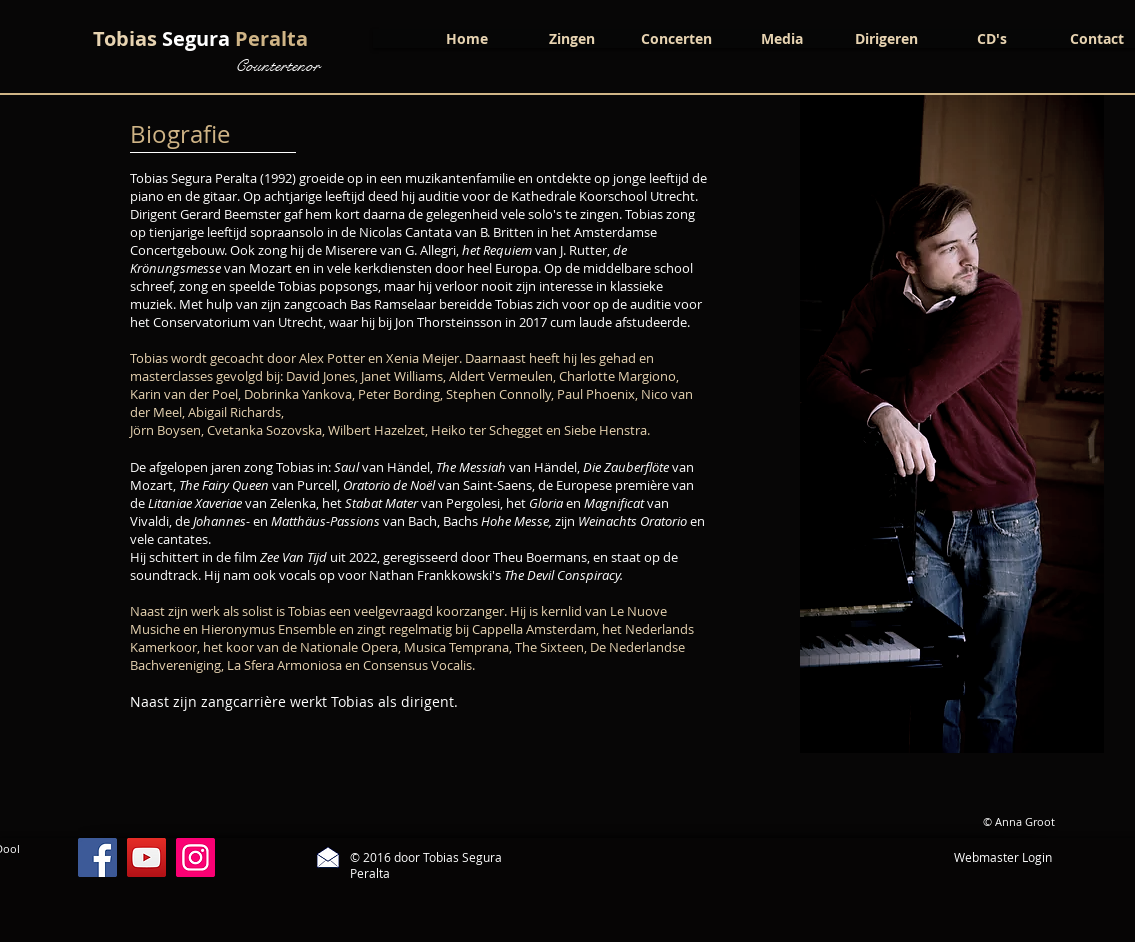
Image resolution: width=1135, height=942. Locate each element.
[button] (571, 38)
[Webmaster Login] (1003, 857)
